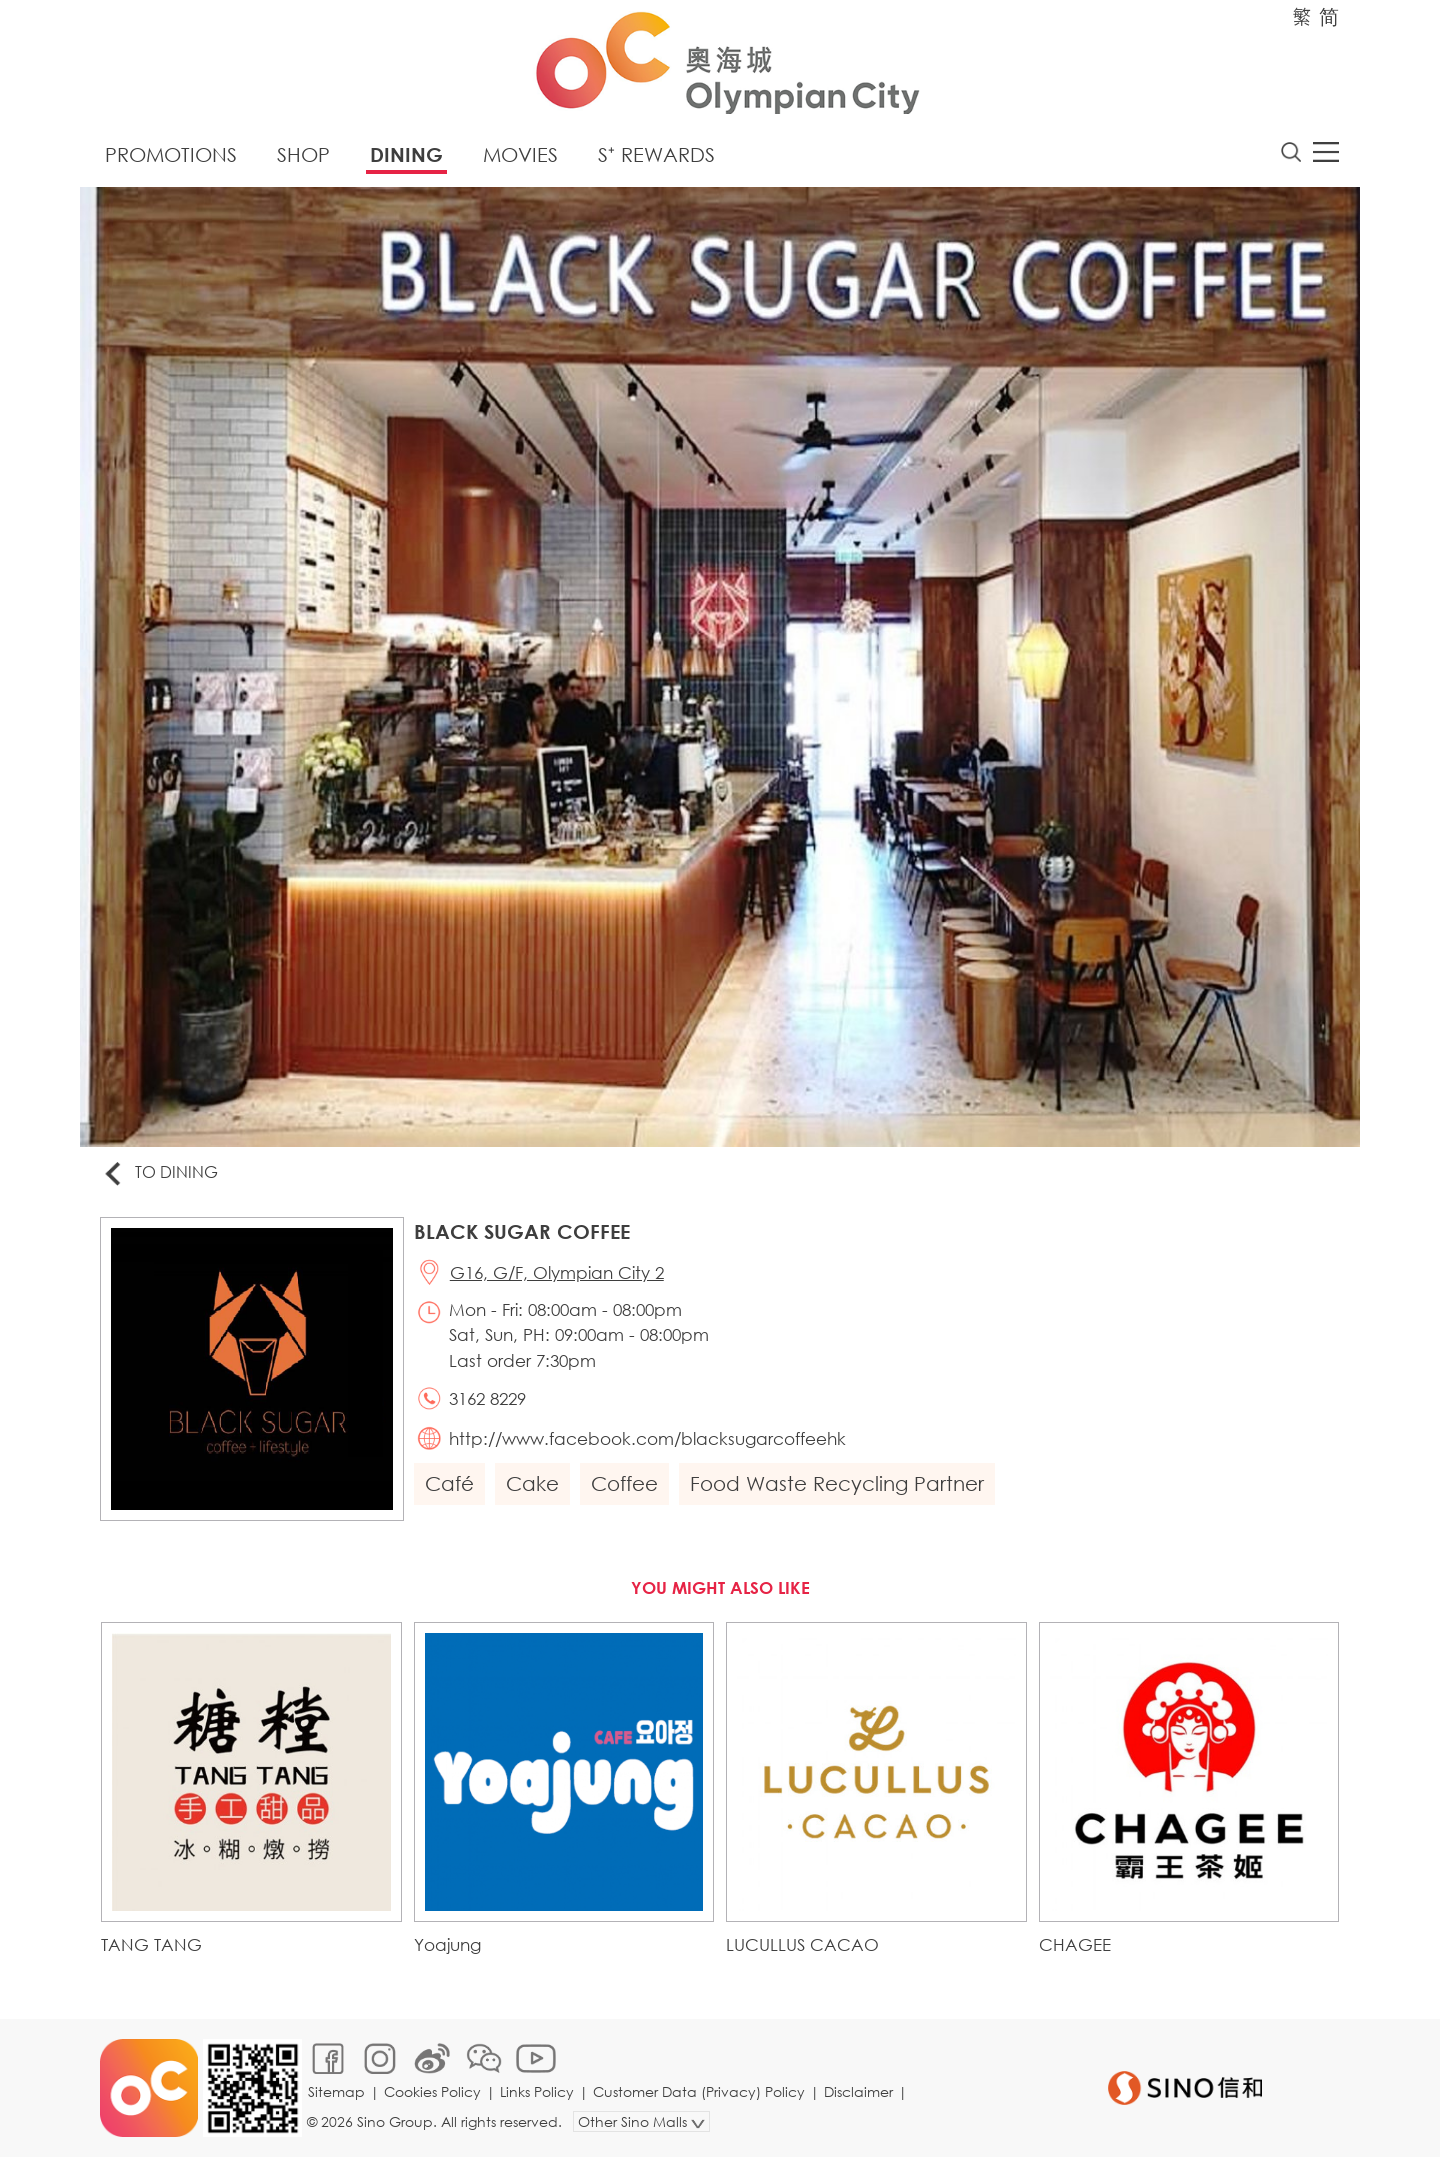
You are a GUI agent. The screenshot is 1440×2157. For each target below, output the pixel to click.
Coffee (624, 1483)
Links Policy (537, 2091)
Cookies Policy (432, 2091)
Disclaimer (858, 2091)
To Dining (159, 1173)
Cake (532, 1483)
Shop (303, 154)
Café (449, 1483)
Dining (406, 154)
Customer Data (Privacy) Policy (699, 2091)
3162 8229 (487, 1398)
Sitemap (336, 2091)
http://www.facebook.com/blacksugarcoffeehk (647, 1438)
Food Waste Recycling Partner (837, 1483)
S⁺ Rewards (656, 154)
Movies (520, 154)
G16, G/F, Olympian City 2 (557, 1272)
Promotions (171, 154)
